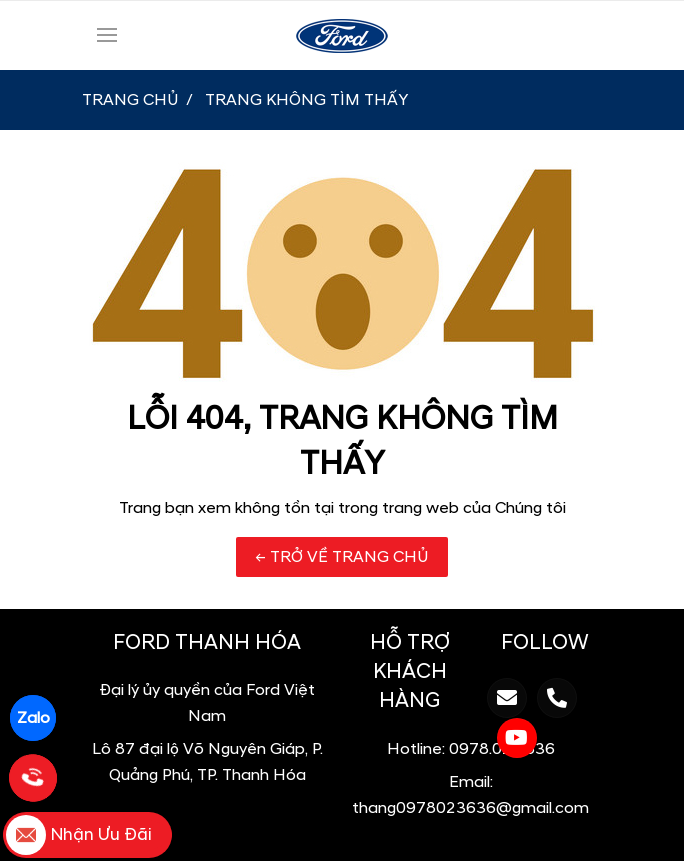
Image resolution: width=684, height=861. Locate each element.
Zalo (33, 718)
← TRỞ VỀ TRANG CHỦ (342, 557)
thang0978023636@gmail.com (470, 808)
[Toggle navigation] (107, 35)
